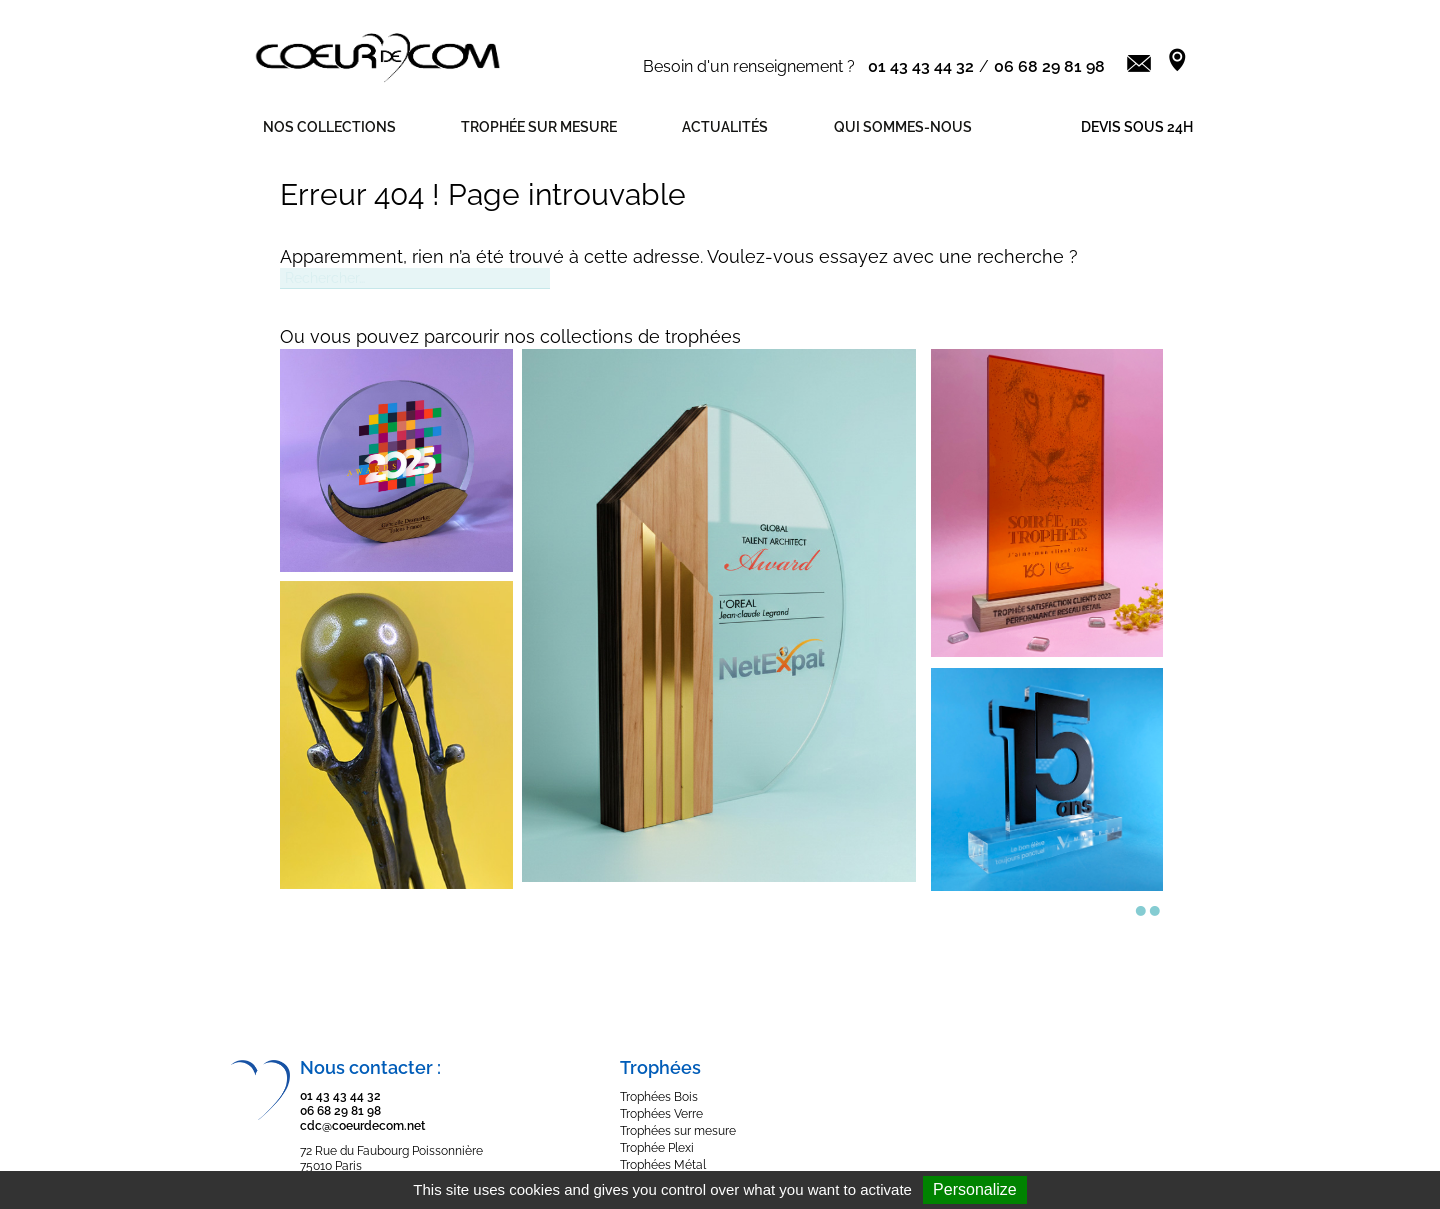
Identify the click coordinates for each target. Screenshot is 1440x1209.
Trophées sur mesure (678, 1131)
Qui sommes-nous (903, 127)
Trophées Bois (659, 1097)
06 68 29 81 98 (1049, 66)
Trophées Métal (663, 1165)
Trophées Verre (661, 1114)
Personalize (975, 1189)
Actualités (725, 127)
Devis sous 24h (1137, 127)
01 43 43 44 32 (921, 66)
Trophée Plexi (657, 1148)
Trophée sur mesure (539, 127)
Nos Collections (329, 127)
